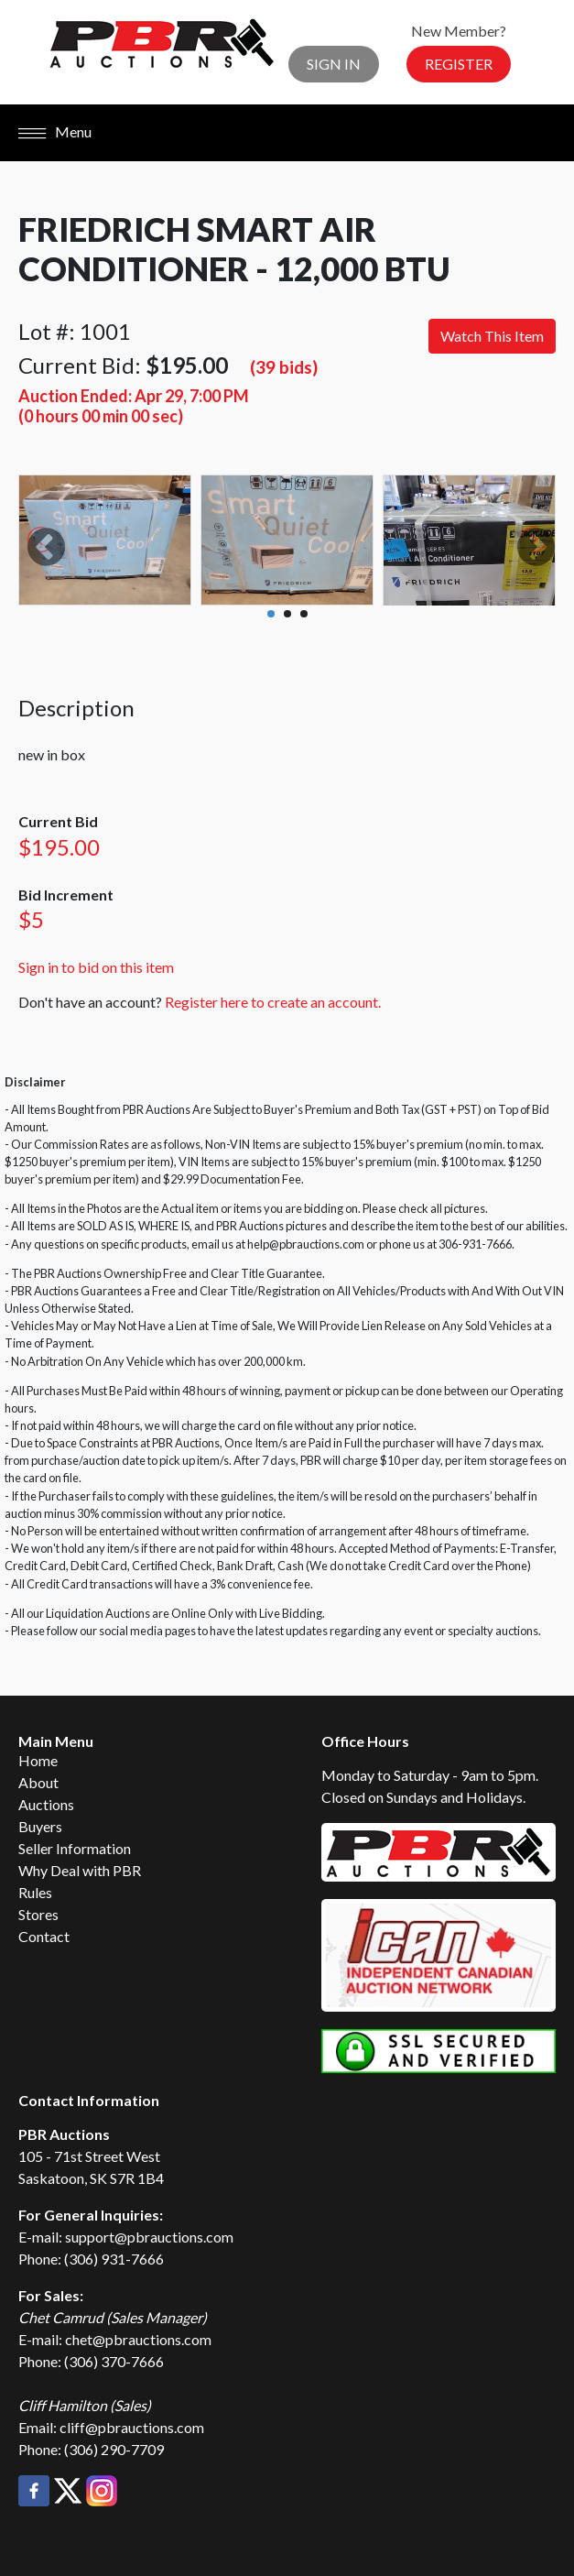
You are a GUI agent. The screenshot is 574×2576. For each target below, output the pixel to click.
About (38, 1782)
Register (459, 63)
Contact (44, 1936)
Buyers (40, 1826)
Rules (35, 1892)
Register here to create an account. (273, 1001)
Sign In (334, 63)
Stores (38, 1914)
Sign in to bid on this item (96, 967)
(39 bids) (284, 366)
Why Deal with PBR (79, 1870)
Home (38, 1760)
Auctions (46, 1804)
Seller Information (74, 1848)
